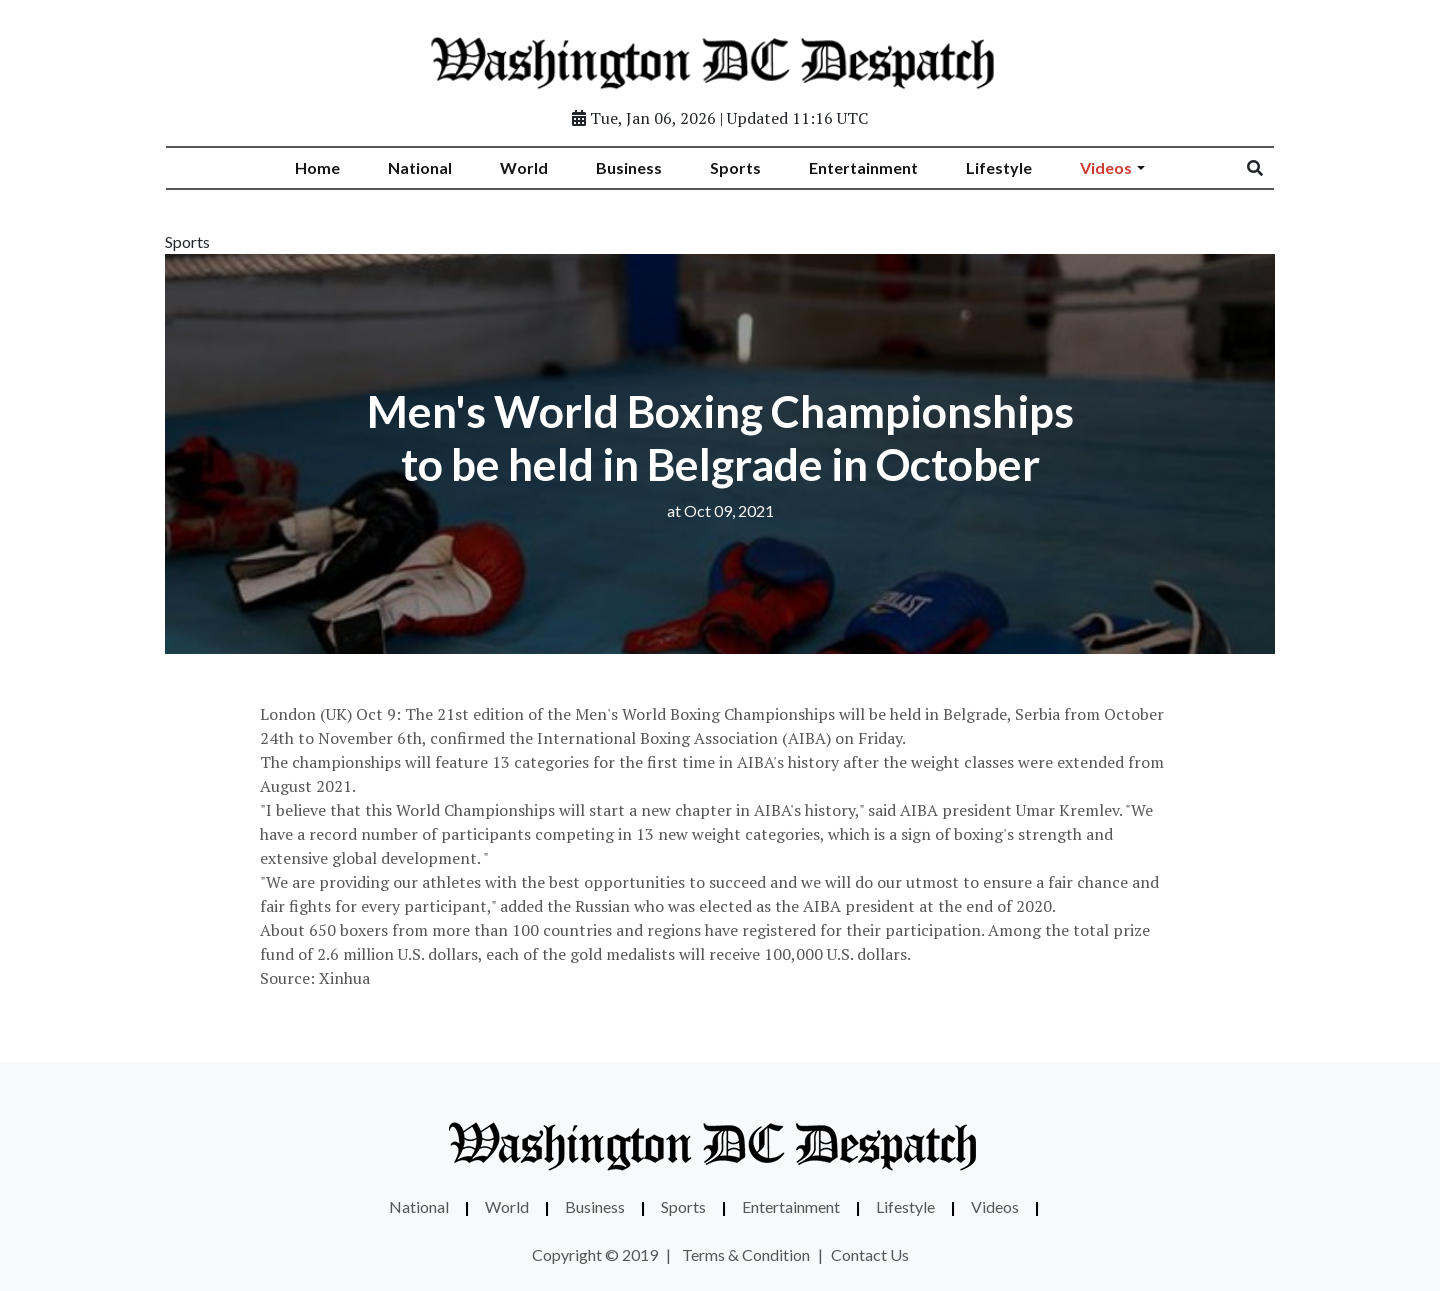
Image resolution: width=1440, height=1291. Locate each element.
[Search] (1268, 168)
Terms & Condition (746, 1254)
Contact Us (870, 1254)
